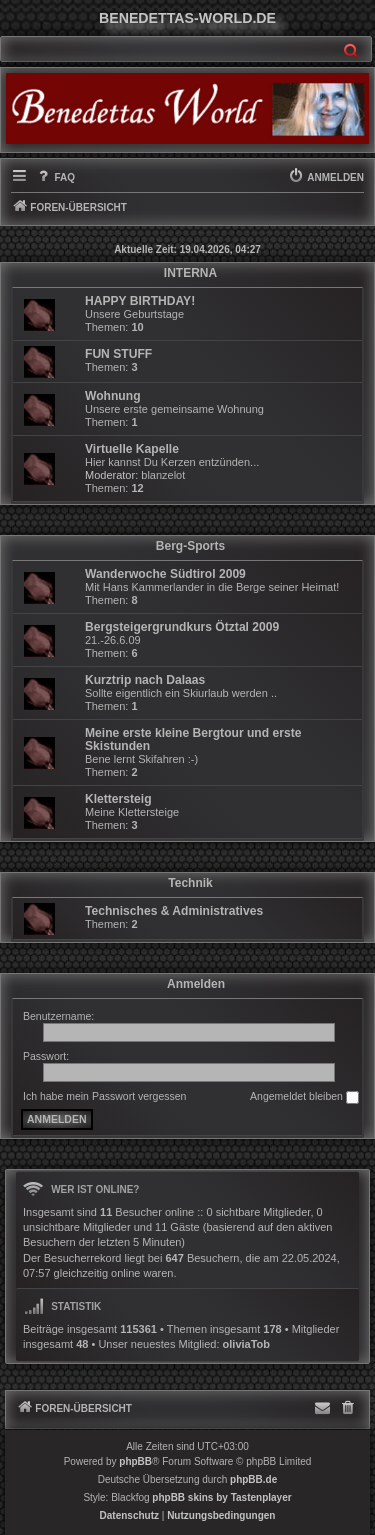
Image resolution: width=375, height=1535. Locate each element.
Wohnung (113, 396)
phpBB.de (253, 1479)
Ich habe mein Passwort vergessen (104, 1096)
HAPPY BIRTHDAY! (140, 301)
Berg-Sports (190, 546)
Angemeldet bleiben (304, 1097)
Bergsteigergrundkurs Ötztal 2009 (182, 627)
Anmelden (196, 984)
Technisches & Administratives (174, 911)
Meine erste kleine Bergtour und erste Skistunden (193, 739)
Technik (190, 883)
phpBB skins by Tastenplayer (221, 1497)
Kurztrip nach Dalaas (145, 680)
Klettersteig (118, 799)
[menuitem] (55, 178)
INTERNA (190, 273)
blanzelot (163, 475)
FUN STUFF (118, 354)
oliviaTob (246, 1344)
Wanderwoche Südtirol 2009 (165, 574)
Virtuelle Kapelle (132, 449)
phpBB (135, 1461)
